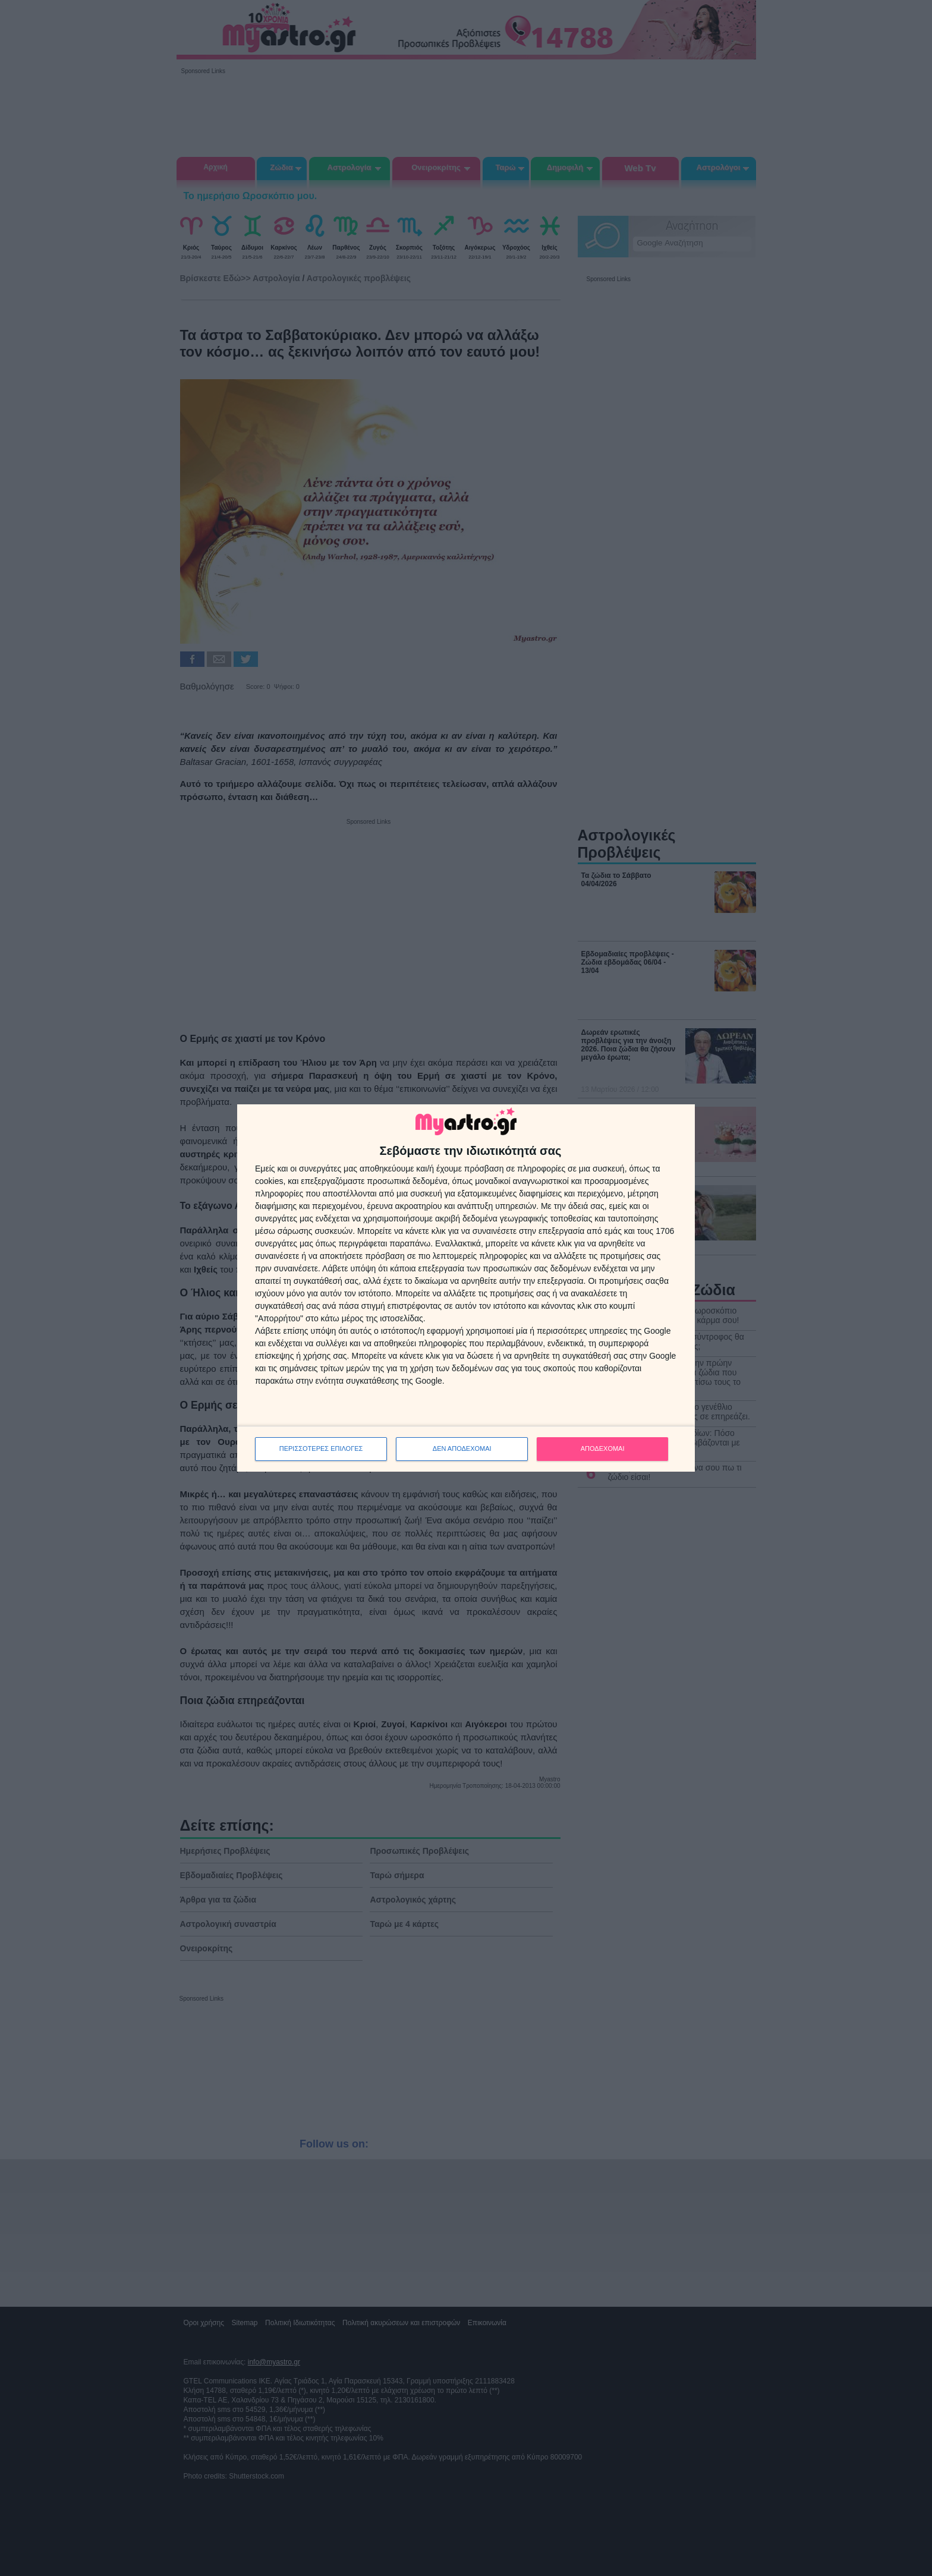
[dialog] (466, 1288)
